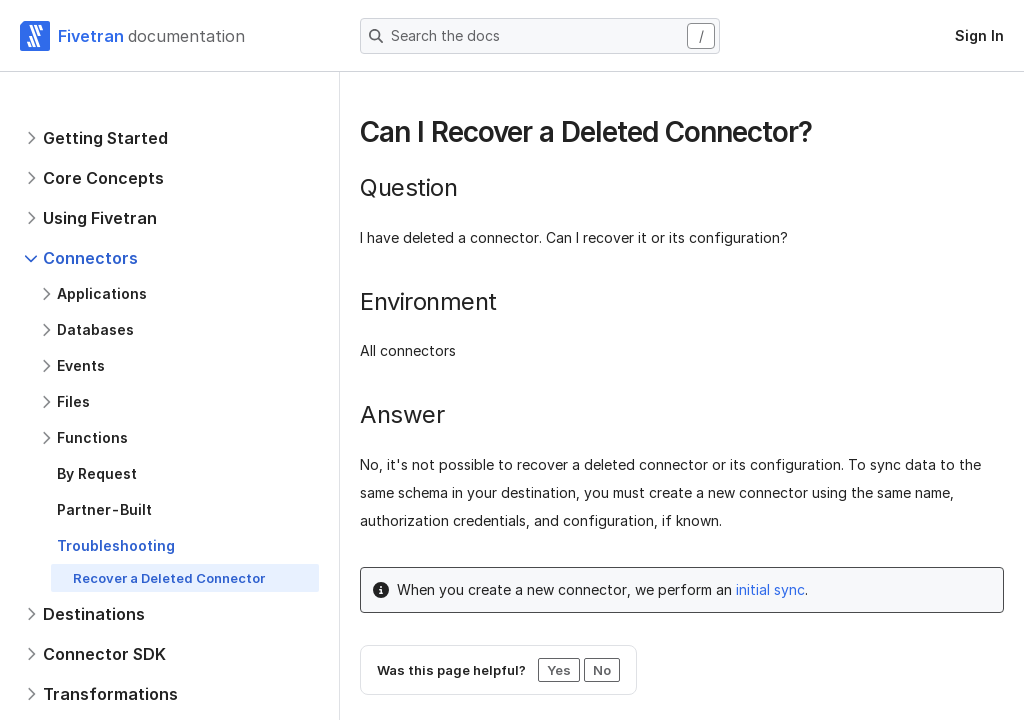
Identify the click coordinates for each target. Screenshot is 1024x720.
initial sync (770, 589)
